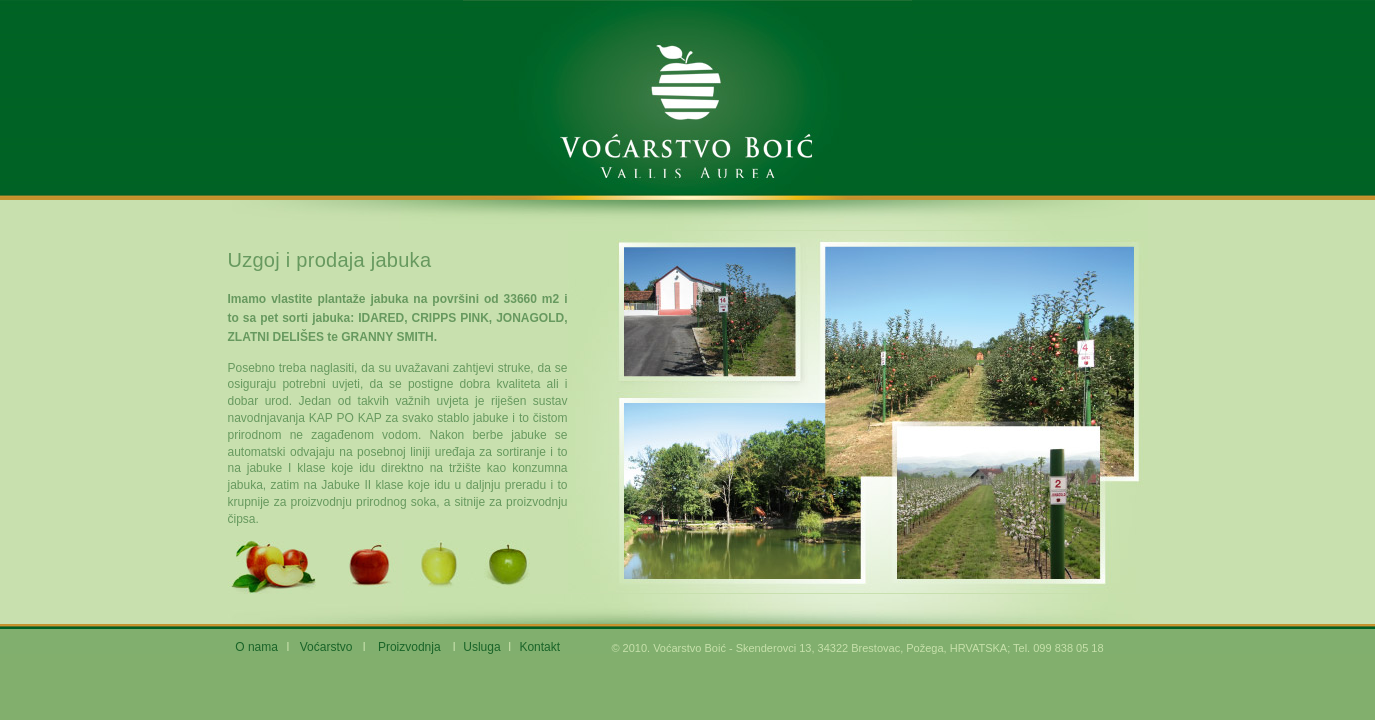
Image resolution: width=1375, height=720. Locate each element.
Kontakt (539, 647)
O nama (256, 647)
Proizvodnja (409, 647)
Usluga (481, 647)
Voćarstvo (326, 647)
